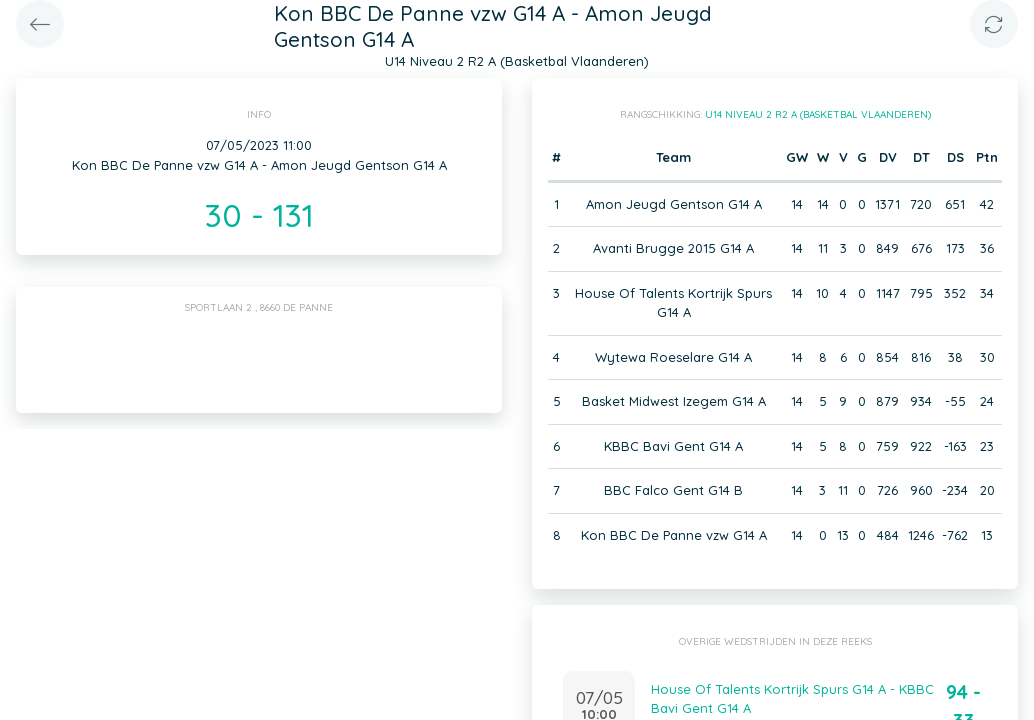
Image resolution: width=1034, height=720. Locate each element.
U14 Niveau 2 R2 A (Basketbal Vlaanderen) (818, 114)
